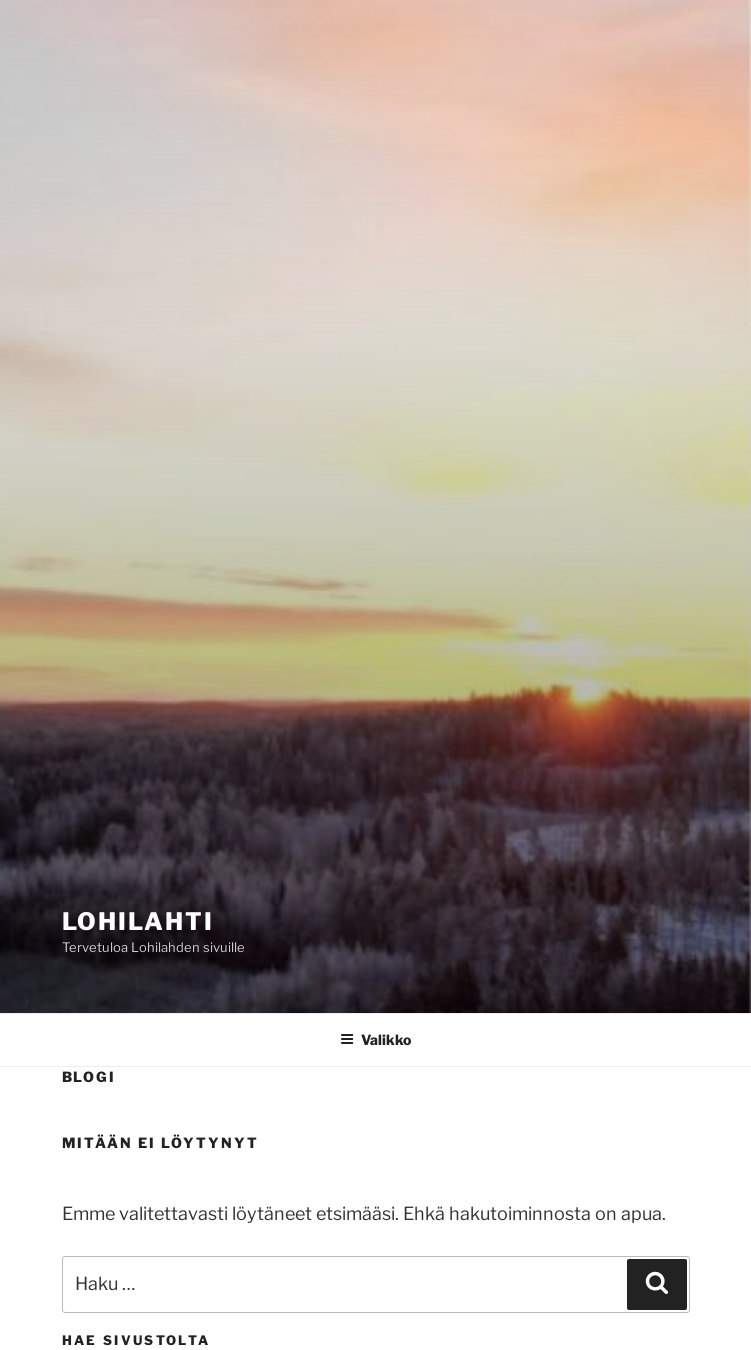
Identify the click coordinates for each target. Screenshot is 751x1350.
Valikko (375, 1039)
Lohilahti (138, 921)
